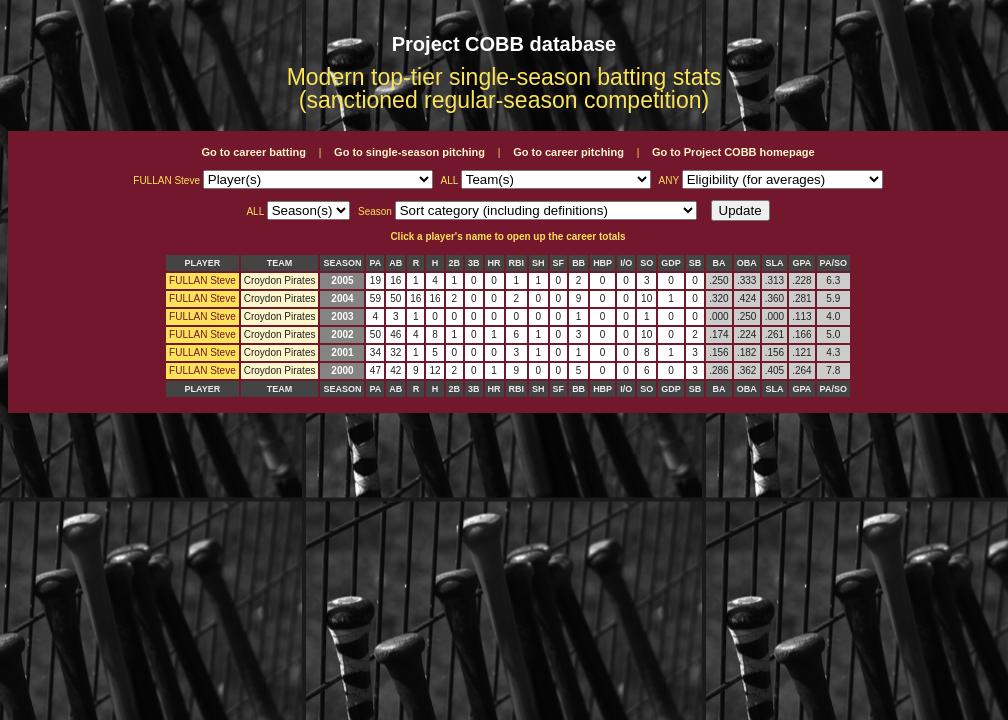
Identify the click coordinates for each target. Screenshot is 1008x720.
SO (646, 263)
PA (375, 263)
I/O (626, 263)
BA (718, 263)
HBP (602, 263)
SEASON (342, 263)
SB (695, 263)
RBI (517, 263)
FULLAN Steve (202, 280)
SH (538, 263)
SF (559, 263)
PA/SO (833, 263)
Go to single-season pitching (409, 152)
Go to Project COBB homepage (733, 152)
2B (455, 263)
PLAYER (203, 263)
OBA (747, 263)
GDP (671, 263)
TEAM (280, 263)
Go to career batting (253, 152)
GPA (801, 263)
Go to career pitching (568, 152)
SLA (774, 263)
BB (578, 263)
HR (494, 263)
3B (474, 263)
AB (395, 263)
